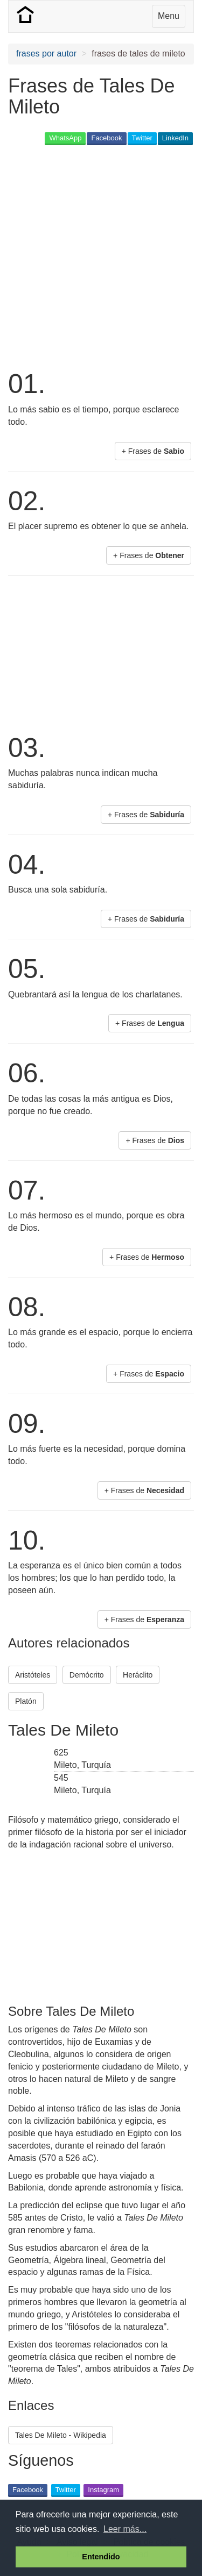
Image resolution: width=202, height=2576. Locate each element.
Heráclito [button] (137, 1675)
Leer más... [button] (125, 2529)
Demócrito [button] (86, 1675)
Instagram (103, 2490)
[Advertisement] (101, 256)
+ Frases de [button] (153, 451)
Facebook (106, 138)
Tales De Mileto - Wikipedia (60, 2435)
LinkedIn (175, 138)
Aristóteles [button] (32, 1675)
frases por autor (46, 53)
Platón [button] (26, 1701)
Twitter (142, 138)
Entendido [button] (101, 2556)
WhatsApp (65, 138)
